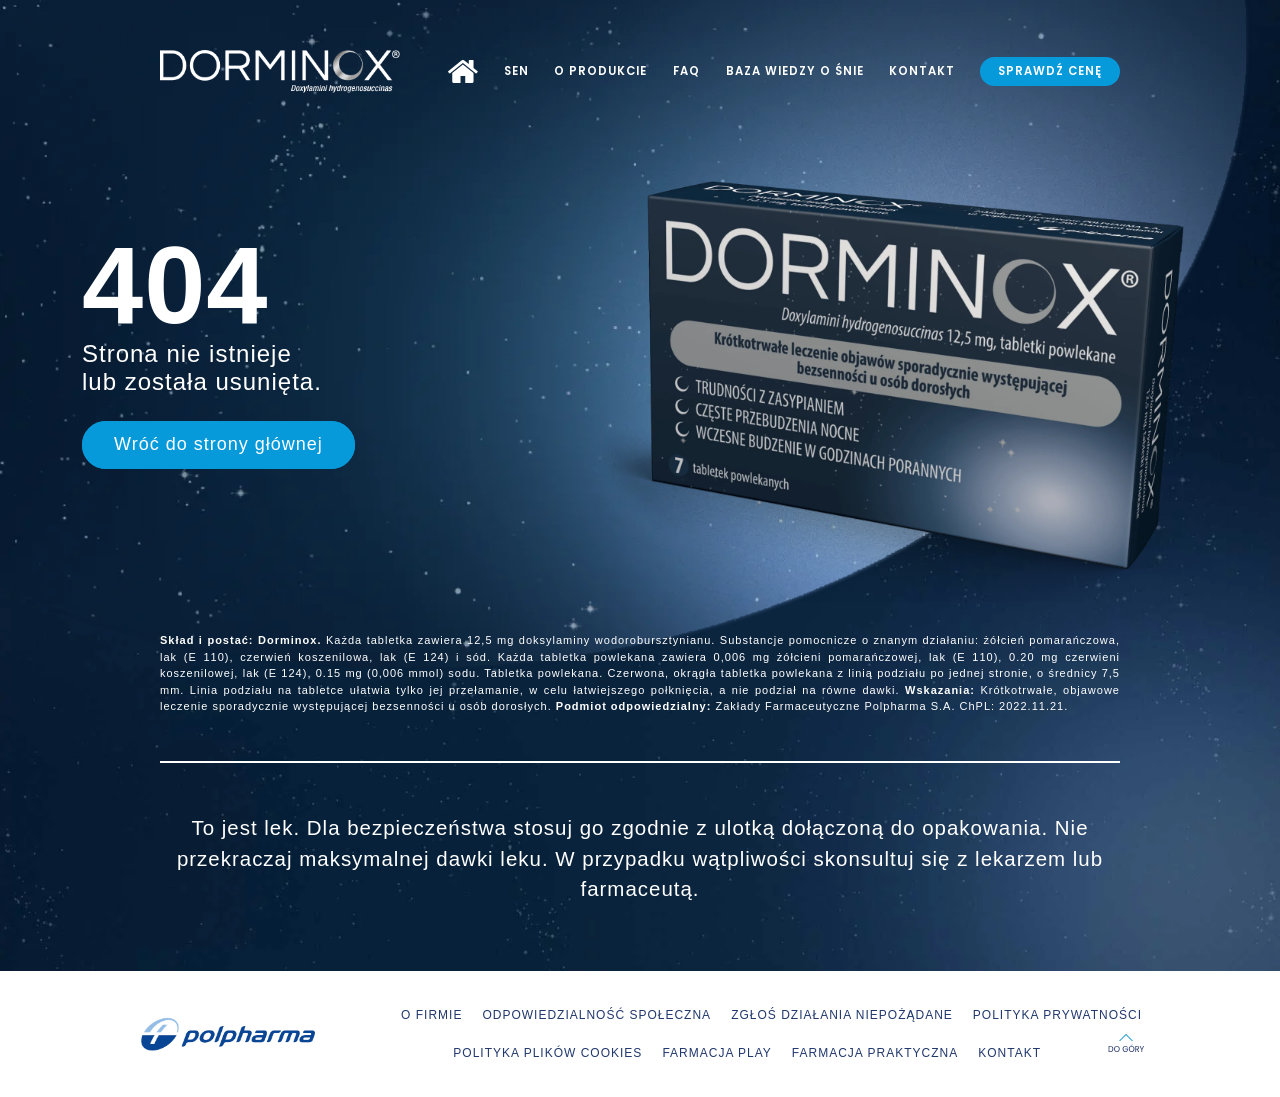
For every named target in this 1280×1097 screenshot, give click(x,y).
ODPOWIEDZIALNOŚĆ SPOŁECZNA (596, 1015)
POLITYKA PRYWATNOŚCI (1057, 1015)
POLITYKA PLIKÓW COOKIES (547, 1053)
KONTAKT (922, 71)
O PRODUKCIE (600, 71)
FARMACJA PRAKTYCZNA (875, 1053)
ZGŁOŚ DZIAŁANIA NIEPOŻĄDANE (842, 1015)
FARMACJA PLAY (716, 1053)
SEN (516, 71)
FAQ (686, 71)
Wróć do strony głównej (218, 444)
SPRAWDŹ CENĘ (1050, 71)
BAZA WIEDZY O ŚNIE (795, 71)
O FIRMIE (431, 1015)
